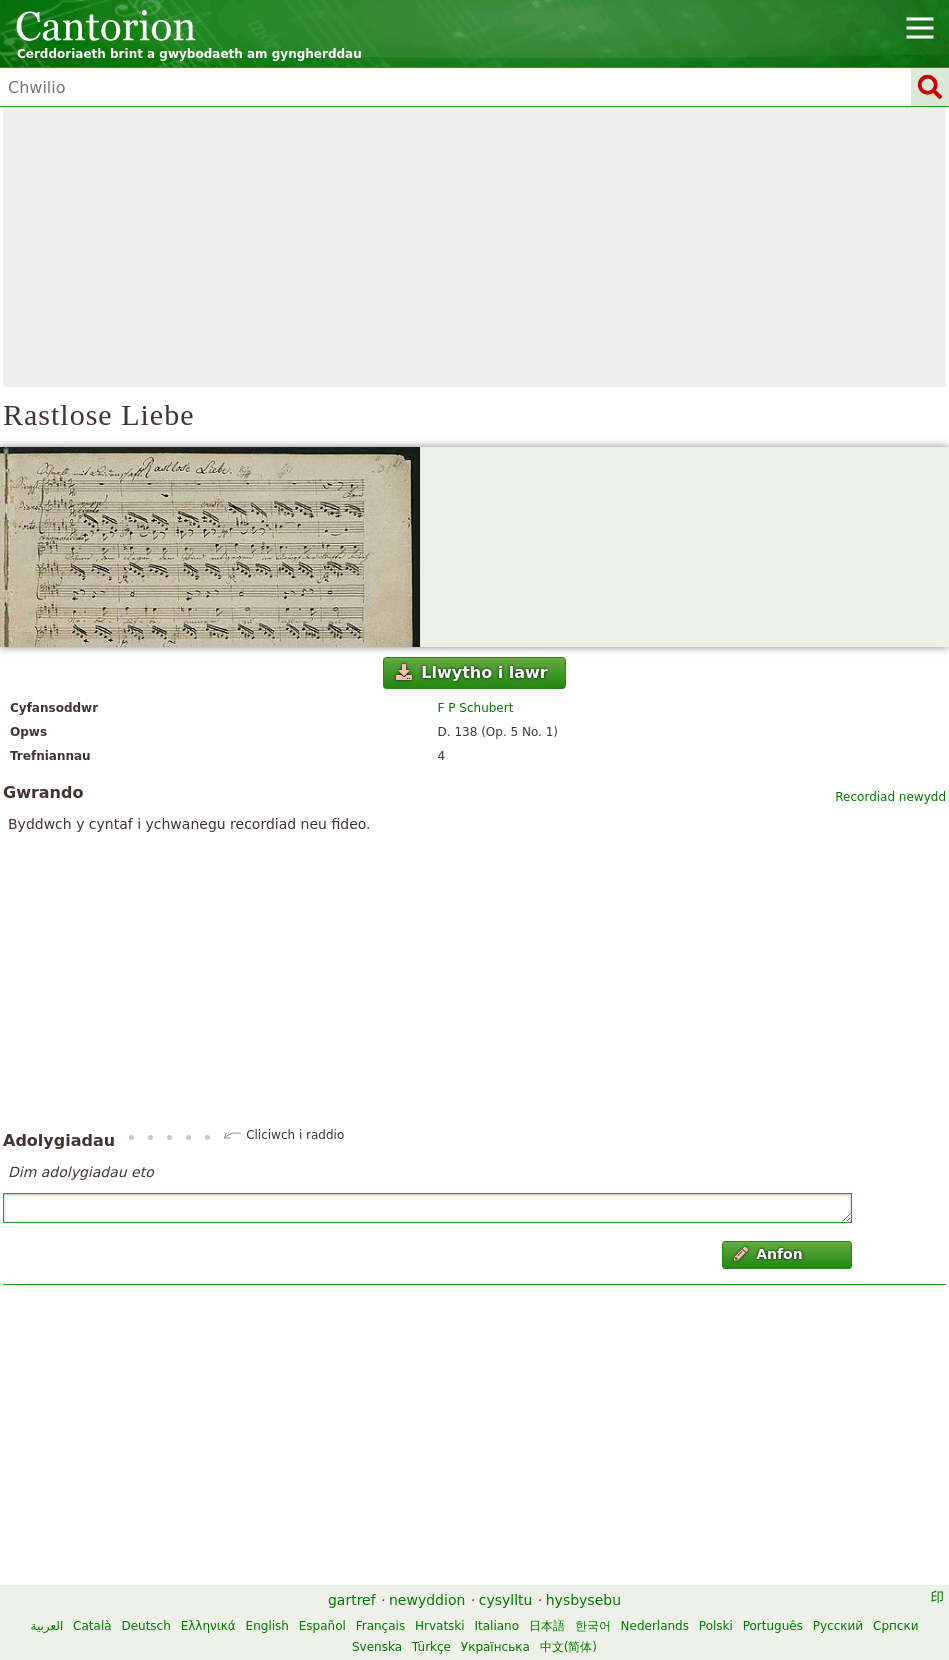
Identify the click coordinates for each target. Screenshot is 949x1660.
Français (380, 1626)
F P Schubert (476, 708)
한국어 (593, 1626)
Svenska (377, 1647)
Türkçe (431, 1647)
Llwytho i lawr (472, 672)
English (267, 1626)
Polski (716, 1626)
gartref (352, 1600)
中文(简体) (568, 1647)
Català (92, 1626)
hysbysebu (583, 1600)
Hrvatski (440, 1626)
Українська (495, 1647)
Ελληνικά (208, 1626)
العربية (46, 1626)
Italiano (496, 1626)
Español (322, 1626)
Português (773, 1626)
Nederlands (655, 1626)
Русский (838, 1626)
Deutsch (145, 1626)
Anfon (768, 1254)
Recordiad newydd (890, 797)
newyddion (427, 1600)
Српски (896, 1626)
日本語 (547, 1626)
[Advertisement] (474, 247)
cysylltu (506, 1600)
